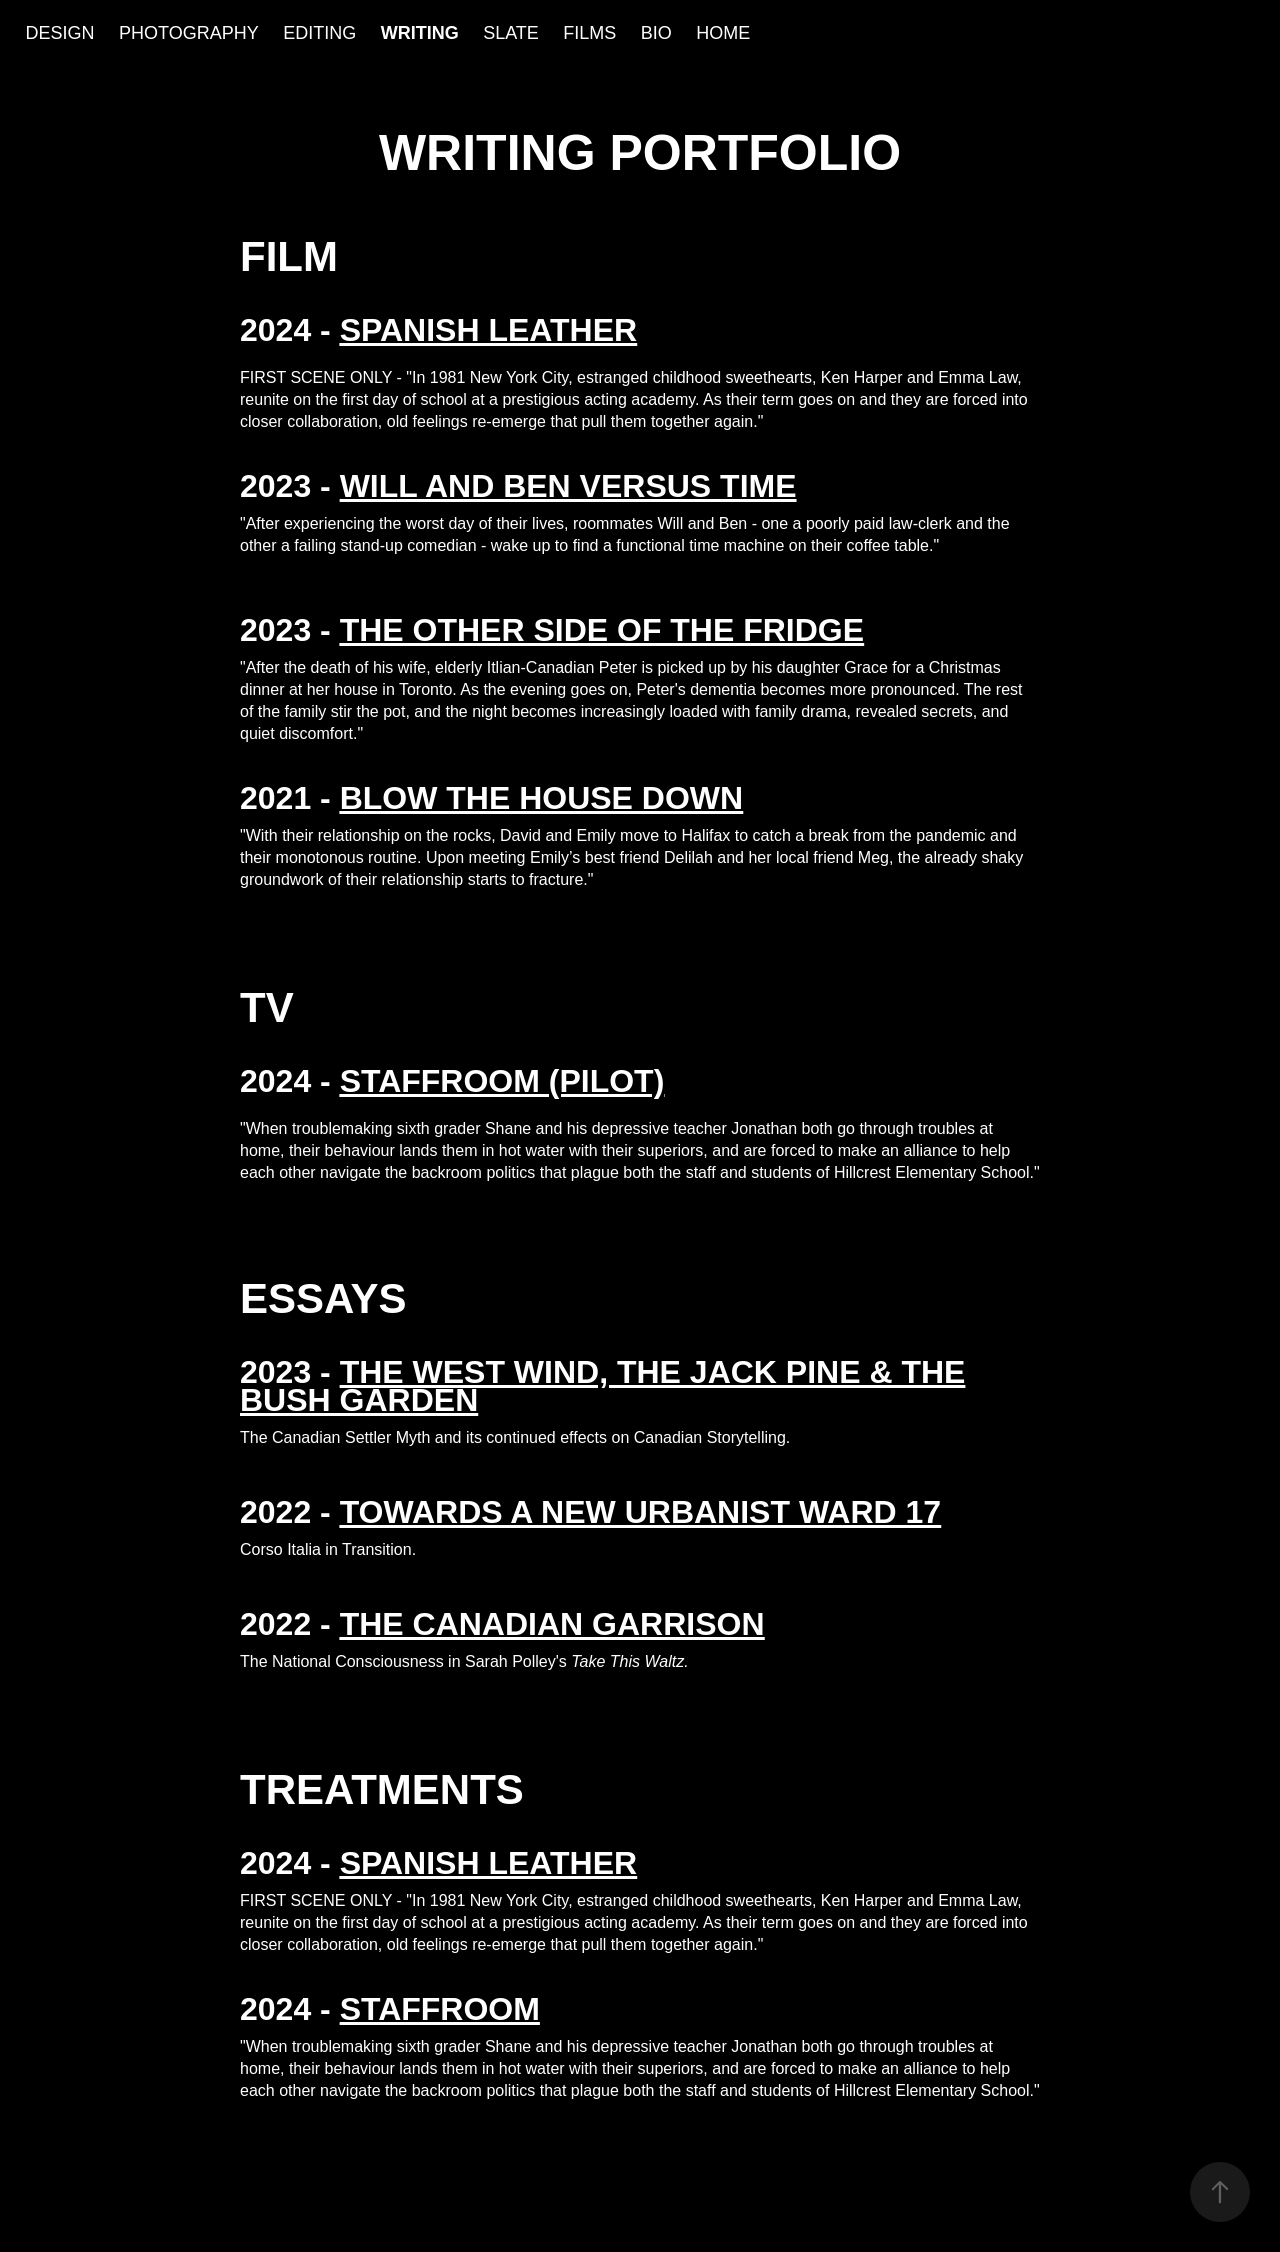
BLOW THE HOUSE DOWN (542, 798)
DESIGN (60, 33)
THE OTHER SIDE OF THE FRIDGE (602, 630)
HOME (723, 33)
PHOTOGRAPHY (189, 33)
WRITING (420, 33)
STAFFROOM (440, 2009)
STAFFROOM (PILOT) (502, 1081)
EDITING (319, 33)
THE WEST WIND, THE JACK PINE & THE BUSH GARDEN (602, 1386)
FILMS (589, 33)
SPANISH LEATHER (489, 1863)
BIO (656, 33)
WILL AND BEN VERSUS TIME (568, 486)
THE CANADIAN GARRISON (552, 1624)
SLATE (511, 33)
